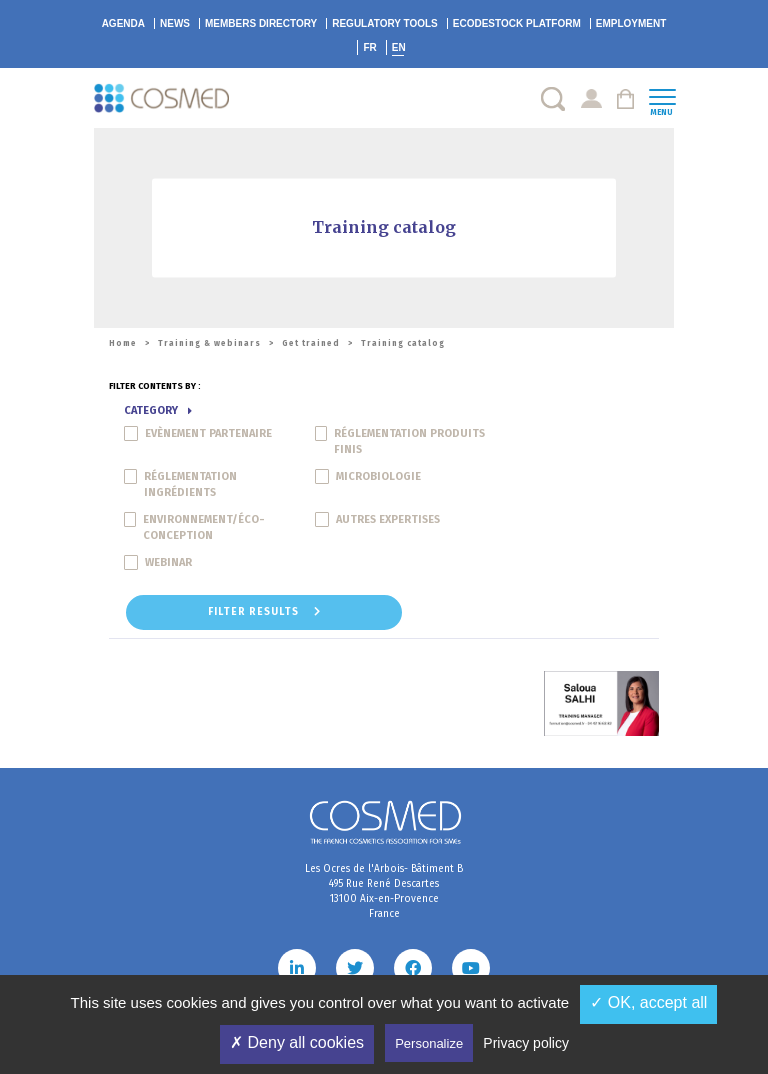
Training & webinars (209, 343)
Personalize (429, 1043)
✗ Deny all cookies (297, 1042)
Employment (631, 23)
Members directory (261, 23)
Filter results (264, 612)
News (175, 23)
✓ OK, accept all (648, 1002)
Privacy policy (526, 1043)
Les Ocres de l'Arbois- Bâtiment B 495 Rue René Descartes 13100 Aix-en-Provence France (384, 891)
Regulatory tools (385, 23)
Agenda (123, 23)
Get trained (311, 343)
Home (123, 343)
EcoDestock (517, 23)
